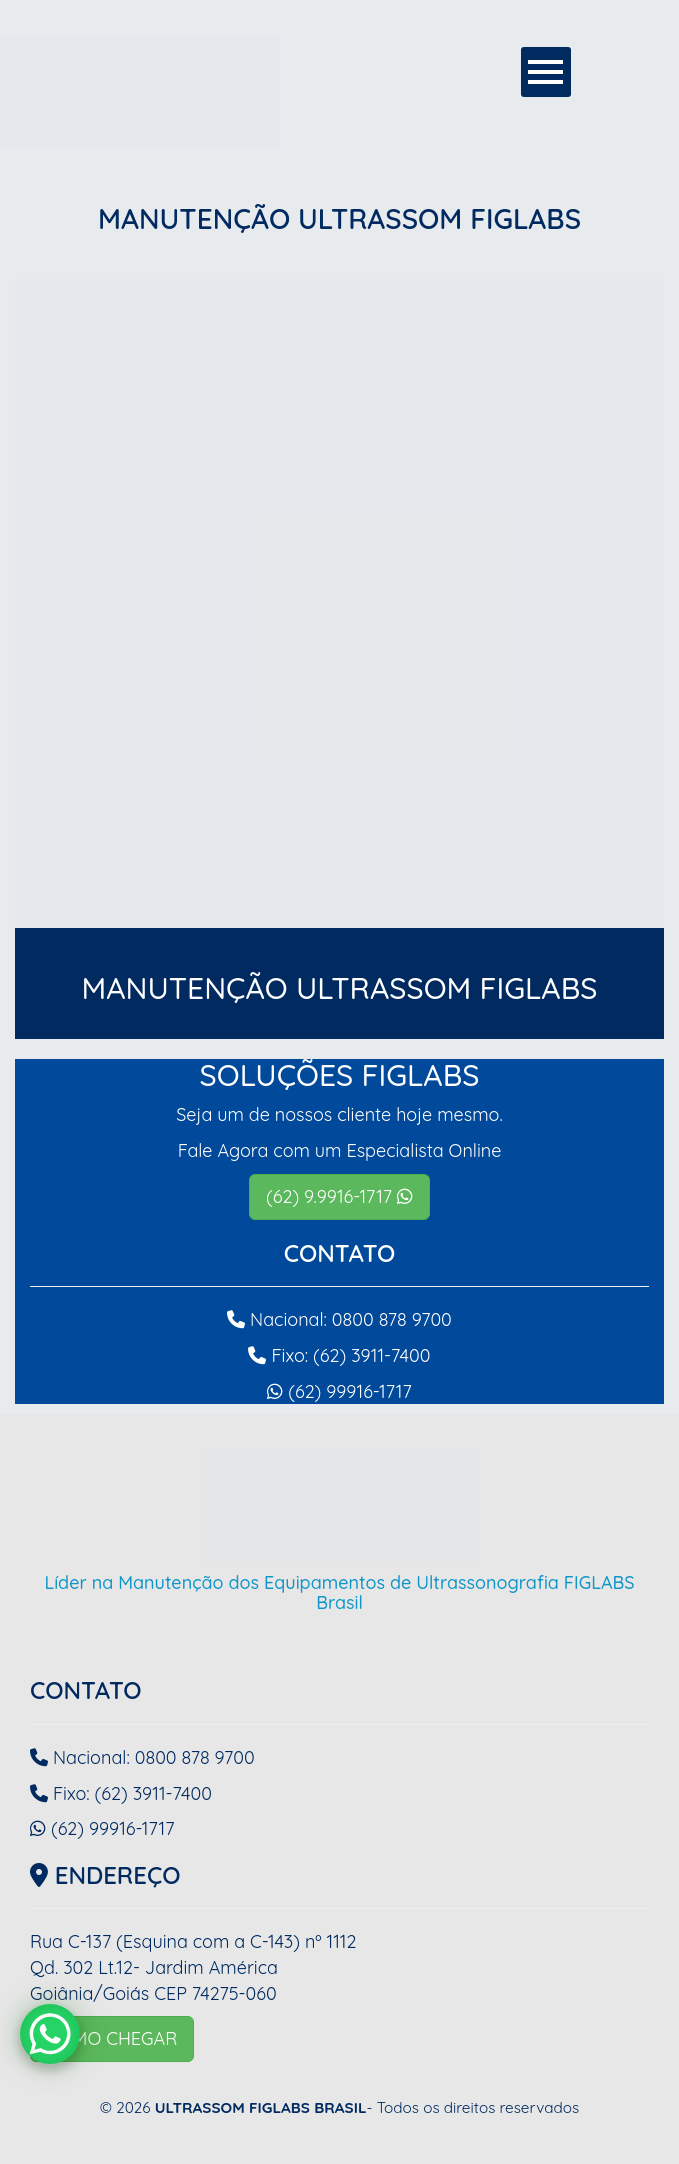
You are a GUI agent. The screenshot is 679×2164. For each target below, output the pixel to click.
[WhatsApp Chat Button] (50, 2034)
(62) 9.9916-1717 (339, 1196)
